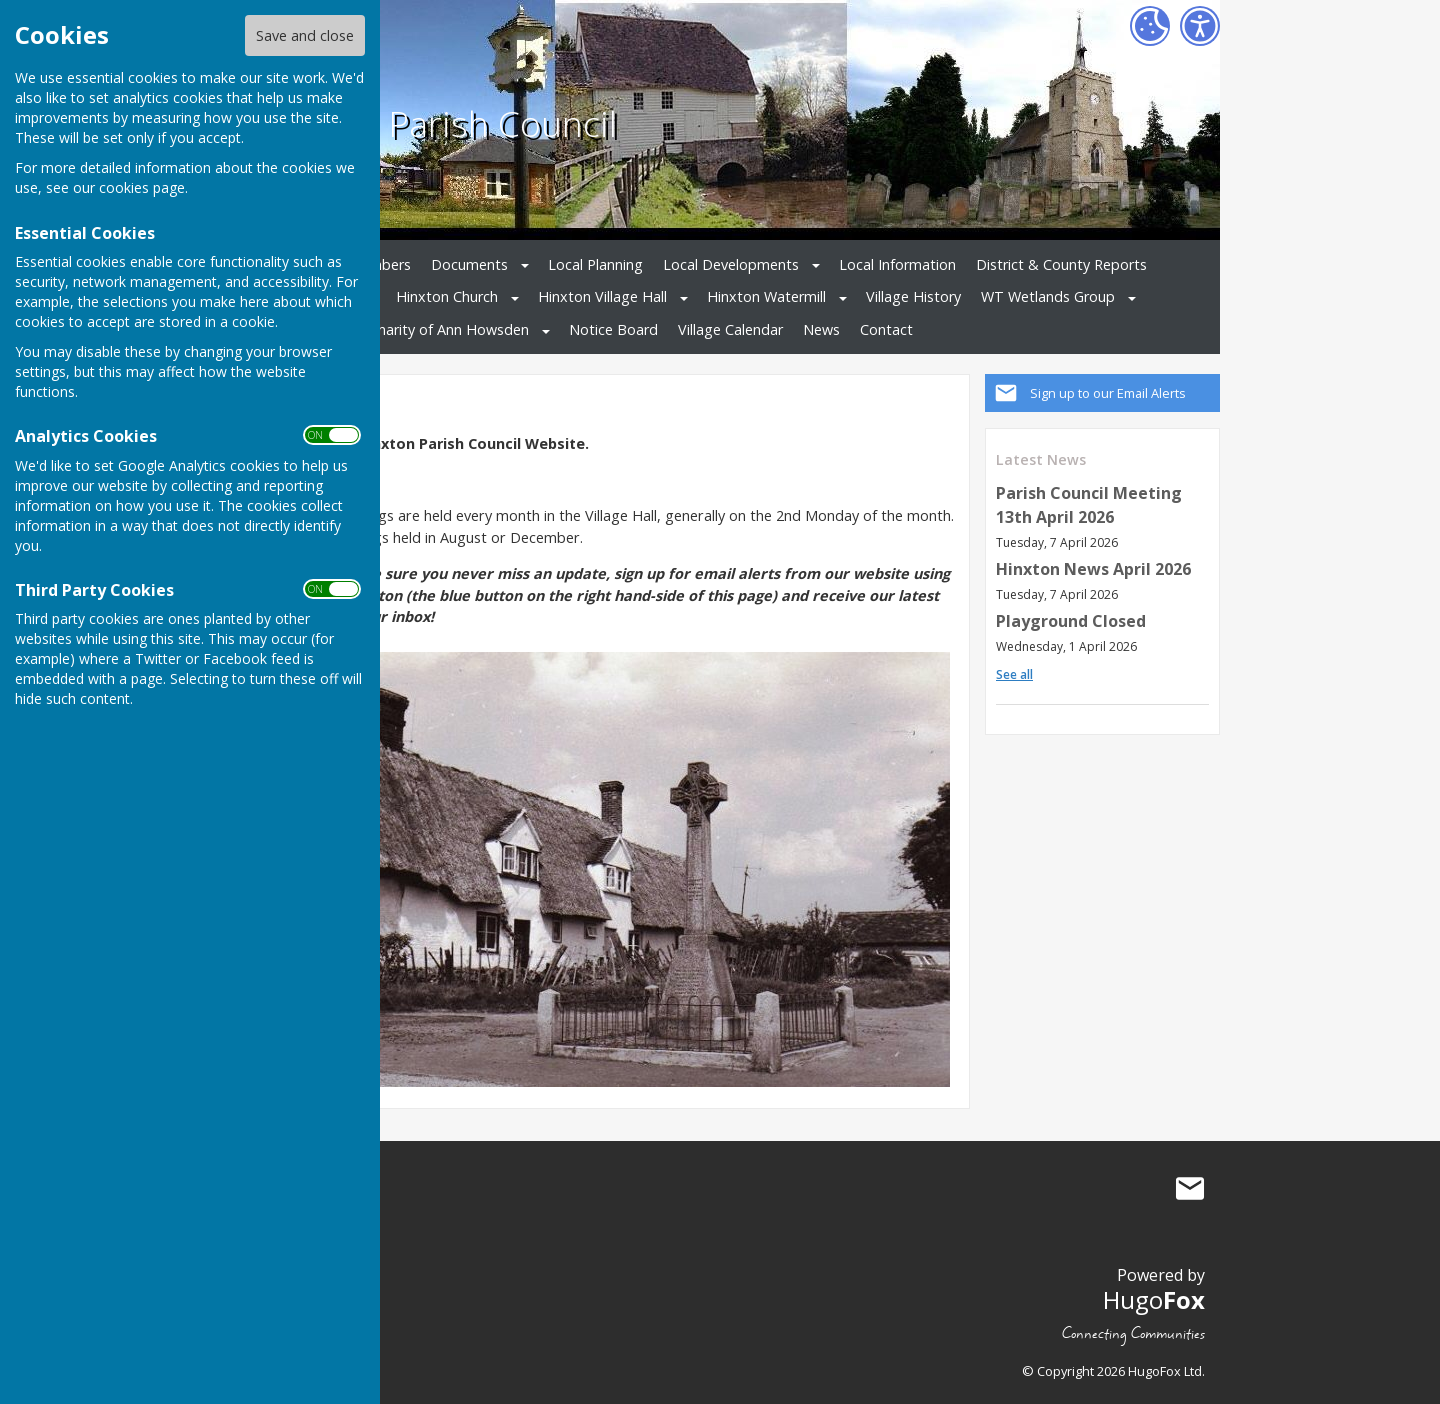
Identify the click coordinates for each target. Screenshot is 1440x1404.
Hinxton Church (447, 296)
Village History (913, 296)
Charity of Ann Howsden (449, 329)
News (821, 329)
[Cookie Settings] (1150, 26)
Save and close (305, 35)
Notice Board (613, 329)
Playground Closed (1071, 621)
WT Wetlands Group (1048, 296)
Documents (469, 264)
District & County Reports (1061, 264)
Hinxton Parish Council (434, 123)
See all (1014, 674)
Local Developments (731, 264)
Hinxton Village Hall (602, 296)
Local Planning (595, 264)
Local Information (897, 264)
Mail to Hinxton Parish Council (1190, 1188)
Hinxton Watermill (766, 296)
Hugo (1154, 1299)
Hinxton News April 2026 (1093, 569)
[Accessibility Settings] (1200, 26)
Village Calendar (730, 329)
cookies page (142, 187)
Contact (886, 329)
